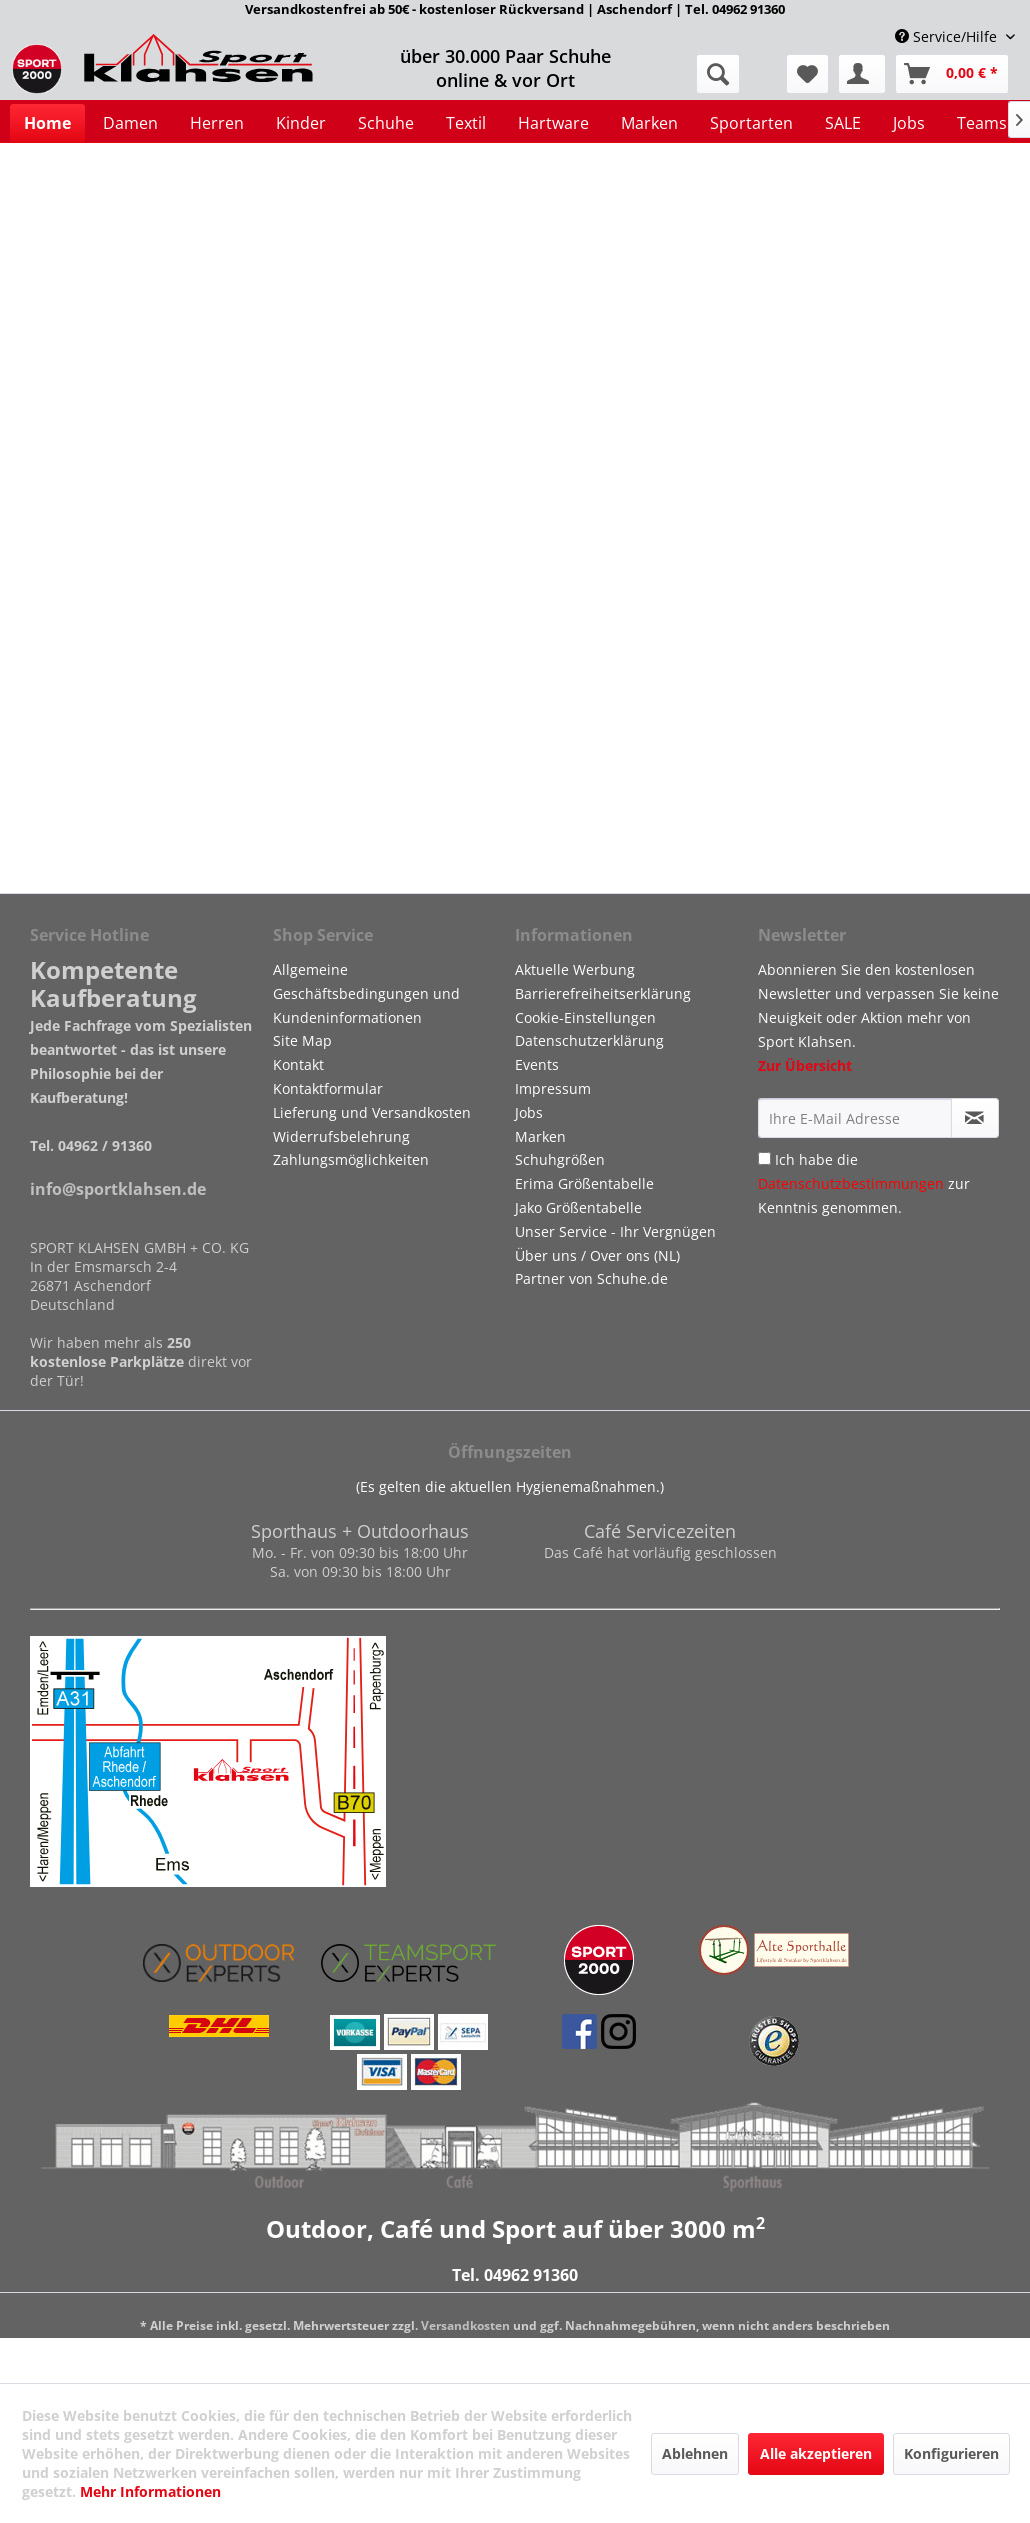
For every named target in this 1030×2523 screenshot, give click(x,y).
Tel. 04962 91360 (515, 2275)
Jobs (529, 1112)
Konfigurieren (951, 2453)
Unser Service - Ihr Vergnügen (615, 1231)
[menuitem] (807, 74)
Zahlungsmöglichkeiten (351, 1159)
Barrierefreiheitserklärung (603, 993)
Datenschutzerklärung (589, 1040)
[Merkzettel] (807, 74)
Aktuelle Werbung (575, 969)
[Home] (47, 123)
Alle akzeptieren (816, 2453)
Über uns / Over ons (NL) (597, 1255)
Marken (540, 1136)
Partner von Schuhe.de (591, 1278)
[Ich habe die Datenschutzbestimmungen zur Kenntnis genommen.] (764, 1158)
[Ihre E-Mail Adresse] (855, 1118)
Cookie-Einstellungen (585, 1017)
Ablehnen (695, 2453)
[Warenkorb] (952, 74)
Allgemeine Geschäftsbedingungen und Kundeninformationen (366, 993)
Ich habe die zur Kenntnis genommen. (864, 1183)
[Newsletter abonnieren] (975, 1118)
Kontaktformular (328, 1088)
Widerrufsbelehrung (341, 1136)
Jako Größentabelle (578, 1207)
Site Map (302, 1040)
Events (537, 1064)
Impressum (553, 1088)
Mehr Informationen (150, 2491)
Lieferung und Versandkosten (372, 1112)
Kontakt (298, 1064)
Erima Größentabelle (584, 1183)
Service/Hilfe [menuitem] (948, 36)
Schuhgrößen (560, 1159)
